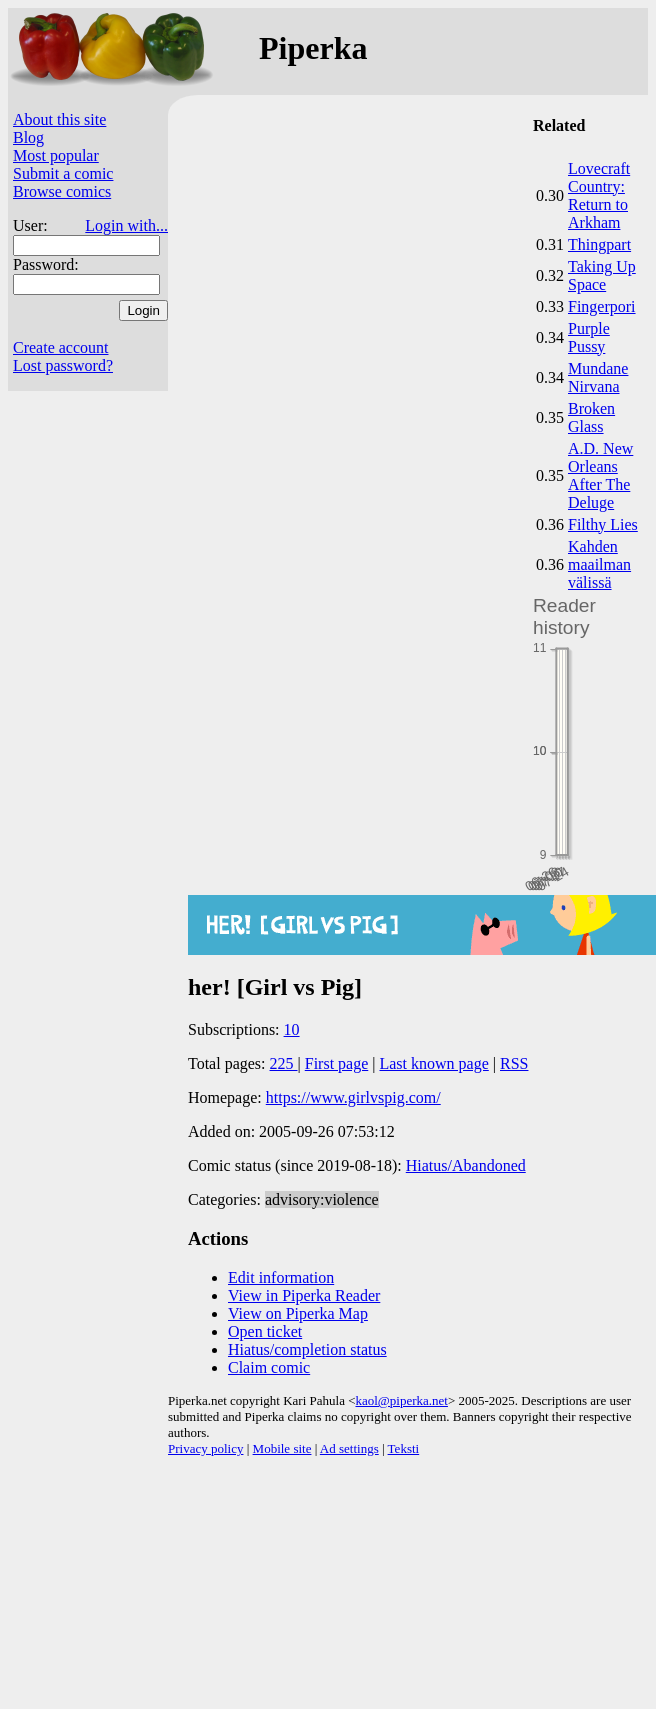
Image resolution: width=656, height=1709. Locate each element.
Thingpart (599, 244)
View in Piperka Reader (304, 1295)
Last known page (433, 1063)
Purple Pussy (589, 337)
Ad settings (349, 1448)
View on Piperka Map (298, 1313)
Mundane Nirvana (598, 377)
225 (284, 1063)
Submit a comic (63, 173)
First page (337, 1063)
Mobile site (282, 1448)
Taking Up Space (602, 275)
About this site (59, 119)
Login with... (126, 225)
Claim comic (269, 1367)
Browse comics (62, 191)
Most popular (56, 155)
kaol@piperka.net (401, 1400)
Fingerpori (602, 306)
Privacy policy (205, 1448)
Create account (61, 347)
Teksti (404, 1448)
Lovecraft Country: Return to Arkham (599, 195)
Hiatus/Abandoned (466, 1165)
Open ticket (265, 1331)
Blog (28, 137)
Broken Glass (591, 417)
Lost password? (63, 365)
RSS (514, 1063)
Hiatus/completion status (307, 1349)
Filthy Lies (603, 524)
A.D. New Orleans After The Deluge (600, 475)
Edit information (281, 1277)
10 (292, 1029)
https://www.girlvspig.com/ (353, 1097)
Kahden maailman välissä (599, 564)
